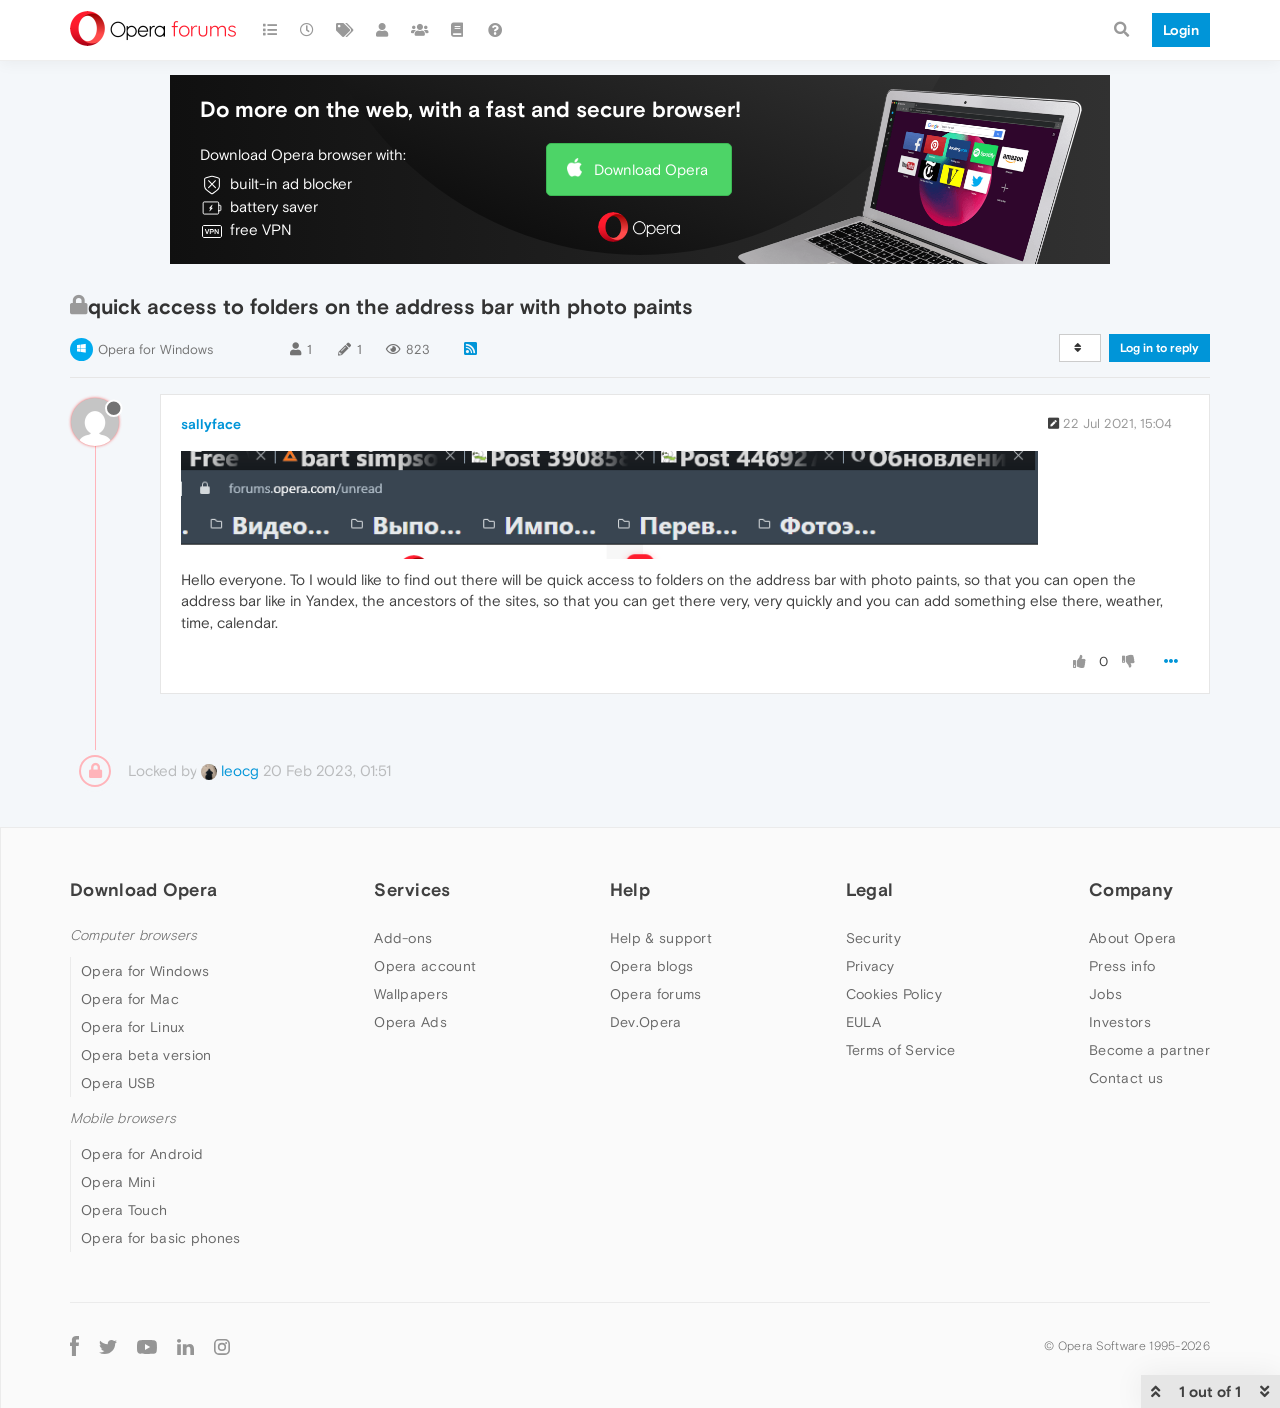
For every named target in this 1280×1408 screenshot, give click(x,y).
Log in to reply (1159, 348)
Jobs (1105, 994)
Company (1131, 889)
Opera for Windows (155, 349)
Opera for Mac (130, 999)
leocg (230, 770)
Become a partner (1149, 1050)
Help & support (661, 938)
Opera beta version (146, 1055)
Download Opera (651, 169)
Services (412, 889)
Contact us (1126, 1078)
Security (873, 938)
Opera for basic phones (161, 1238)
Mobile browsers (123, 1118)
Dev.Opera (646, 1022)
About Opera (1132, 938)
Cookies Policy (894, 994)
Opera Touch (124, 1210)
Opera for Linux (133, 1027)
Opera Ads (410, 1022)
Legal (870, 889)
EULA (863, 1022)
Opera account (425, 966)
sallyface (211, 424)
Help (630, 889)
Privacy (870, 966)
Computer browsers (133, 935)
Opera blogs (651, 966)
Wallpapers (411, 994)
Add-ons (403, 938)
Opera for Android (142, 1154)
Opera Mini (118, 1182)
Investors (1120, 1022)
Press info (1122, 966)
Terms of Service (901, 1050)
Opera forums (656, 994)
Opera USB (118, 1083)
